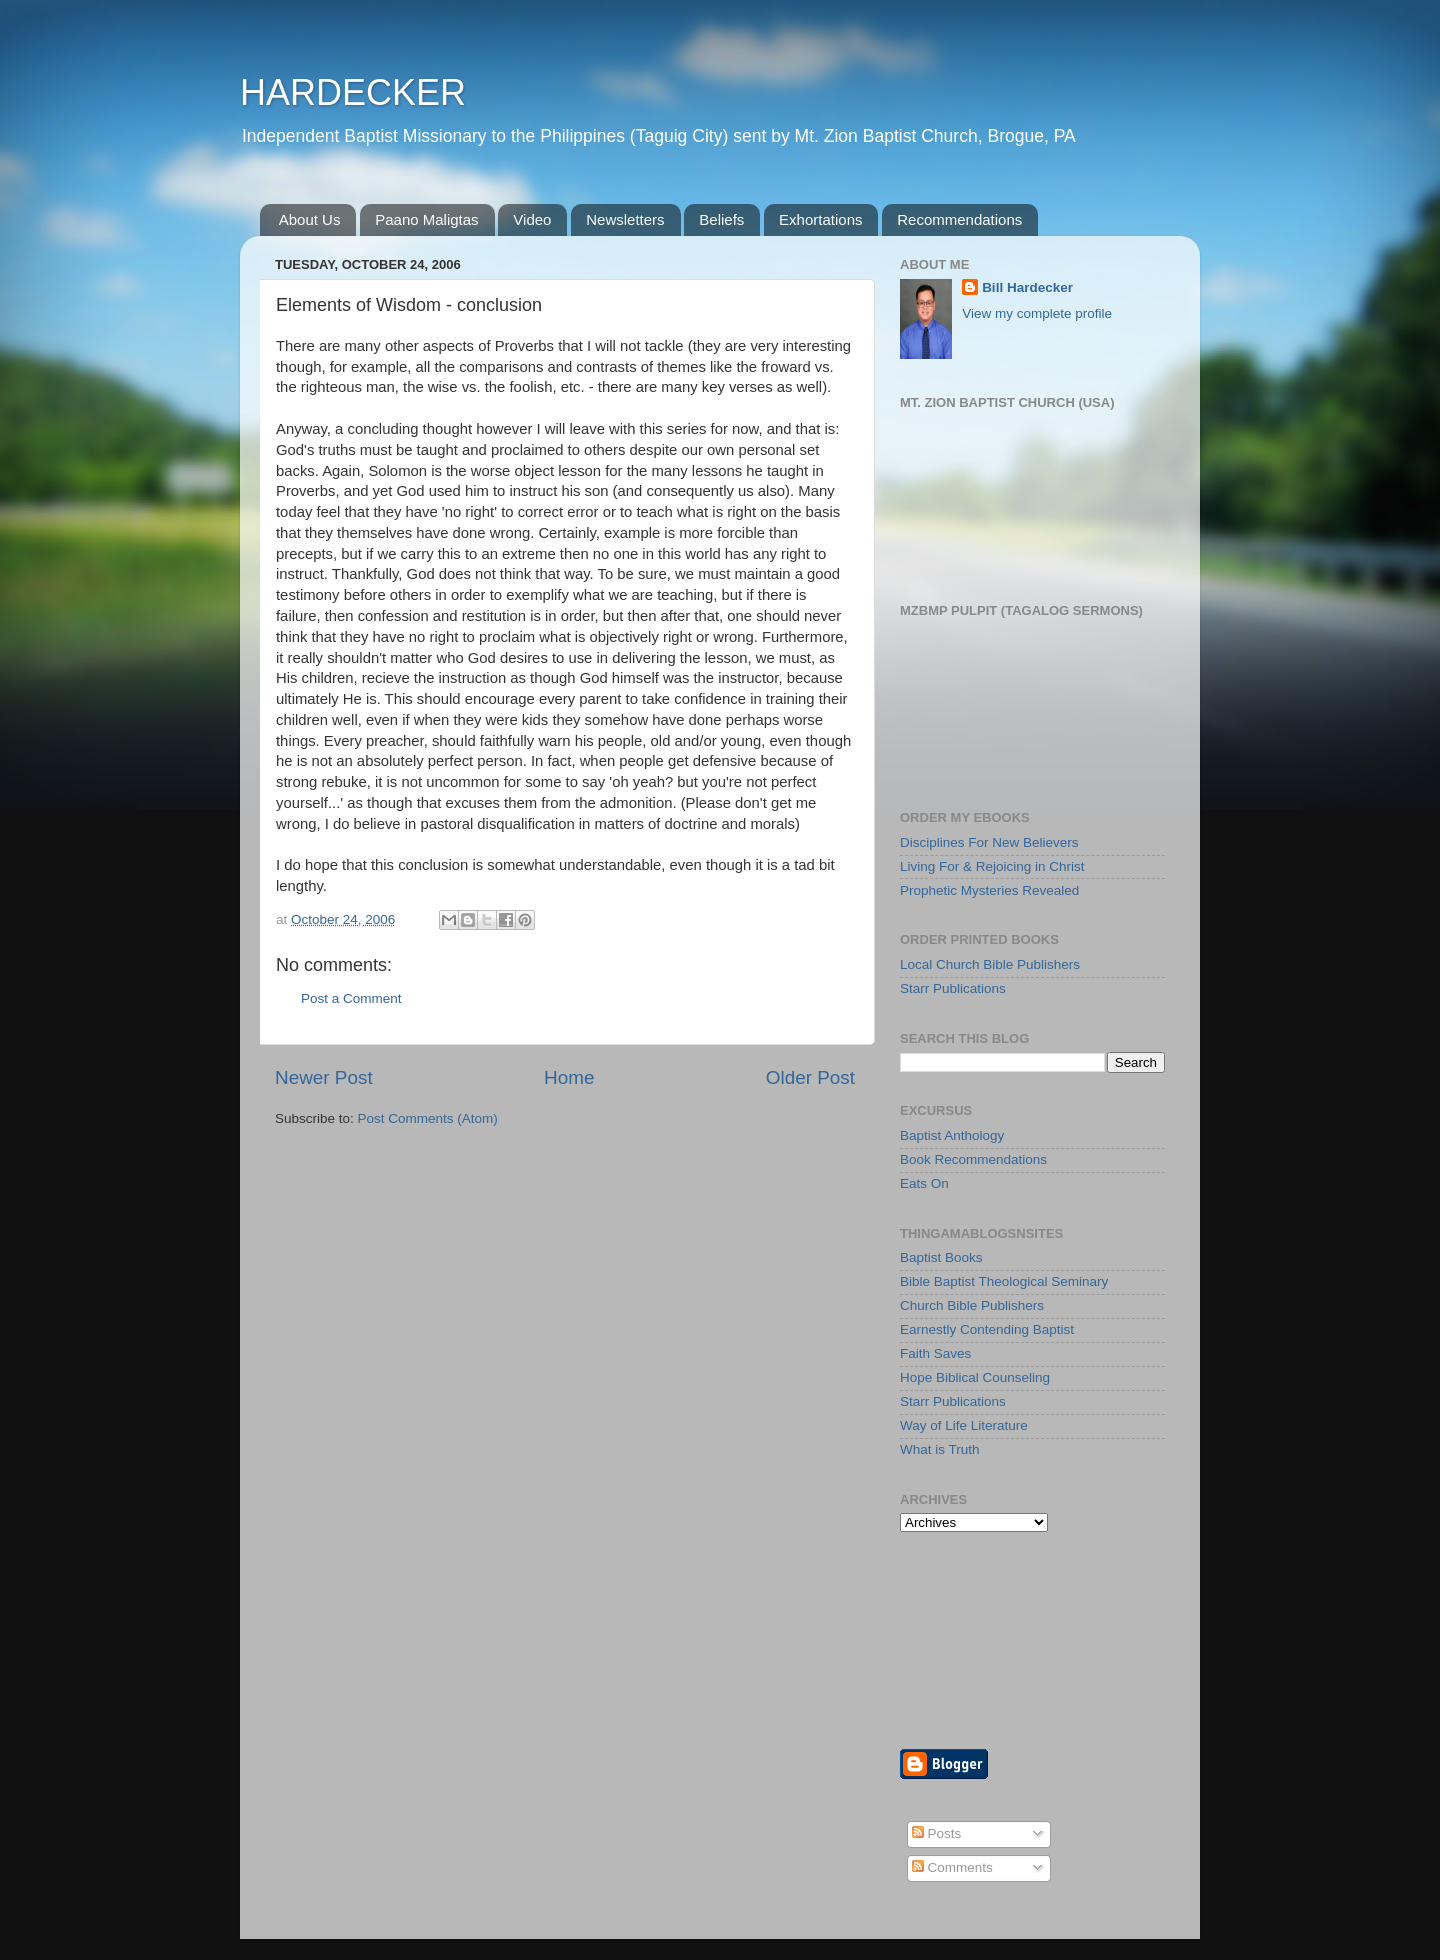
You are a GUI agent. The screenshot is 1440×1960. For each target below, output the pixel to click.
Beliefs (721, 219)
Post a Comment (351, 998)
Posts (937, 1833)
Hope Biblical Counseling (975, 1377)
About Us (310, 219)
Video (532, 219)
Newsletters (625, 219)
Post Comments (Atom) (428, 1118)
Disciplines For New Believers (989, 842)
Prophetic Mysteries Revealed (989, 890)
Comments (952, 1867)
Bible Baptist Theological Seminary (1004, 1281)
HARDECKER (353, 92)
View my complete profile (1037, 313)
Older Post (810, 1077)
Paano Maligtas (426, 219)
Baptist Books (941, 1257)
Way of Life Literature (964, 1425)
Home (569, 1077)
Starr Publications (953, 988)
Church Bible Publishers (972, 1305)
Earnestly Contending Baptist (987, 1329)
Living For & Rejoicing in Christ (992, 866)
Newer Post (324, 1077)
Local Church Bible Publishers (990, 964)
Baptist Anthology (952, 1135)
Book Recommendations (973, 1159)
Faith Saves (935, 1353)
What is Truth (940, 1449)
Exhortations (820, 219)
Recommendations (959, 219)
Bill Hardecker (1027, 287)
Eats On (924, 1183)
